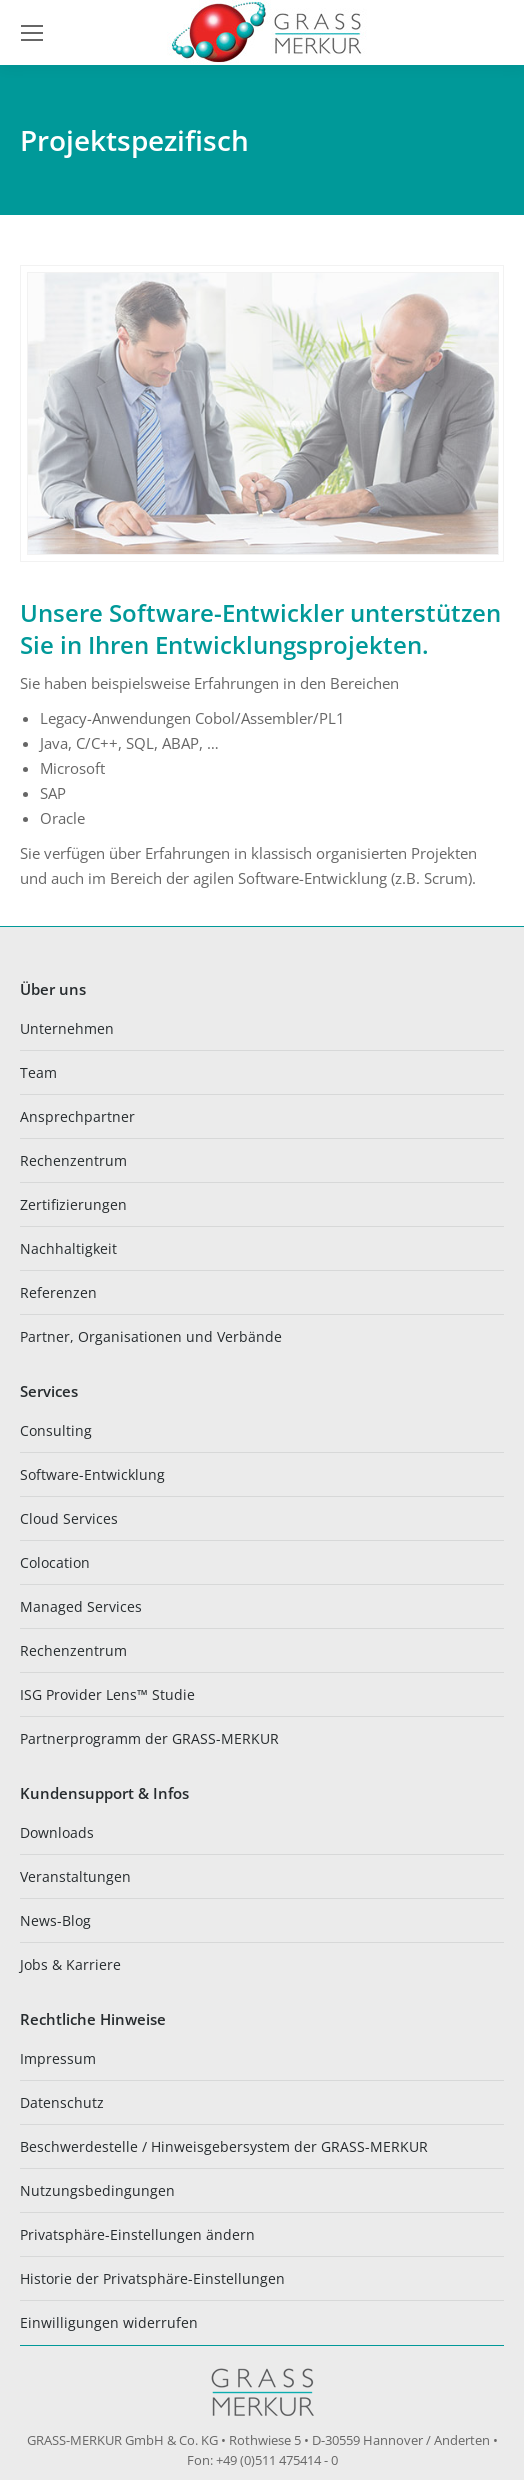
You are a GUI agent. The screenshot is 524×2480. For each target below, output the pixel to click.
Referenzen (58, 1292)
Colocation (55, 1562)
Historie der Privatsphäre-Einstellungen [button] (152, 2278)
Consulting (56, 1430)
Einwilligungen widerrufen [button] (109, 2322)
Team (38, 1072)
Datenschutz (62, 2102)
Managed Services (81, 1606)
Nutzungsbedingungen (97, 2190)
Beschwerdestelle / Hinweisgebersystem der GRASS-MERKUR (224, 2146)
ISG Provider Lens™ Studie (107, 1694)
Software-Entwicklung (92, 1474)
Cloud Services (69, 1518)
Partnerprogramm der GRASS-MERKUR (149, 1738)
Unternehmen (67, 1028)
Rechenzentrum (73, 1160)
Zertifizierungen (73, 1204)
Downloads (57, 1832)
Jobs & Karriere (70, 1964)
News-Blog (55, 1920)
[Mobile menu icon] (32, 33)
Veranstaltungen (75, 1876)
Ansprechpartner (77, 1116)
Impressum (58, 2058)
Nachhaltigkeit (68, 1248)
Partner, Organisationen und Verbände (151, 1336)
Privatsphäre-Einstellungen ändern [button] (137, 2234)
